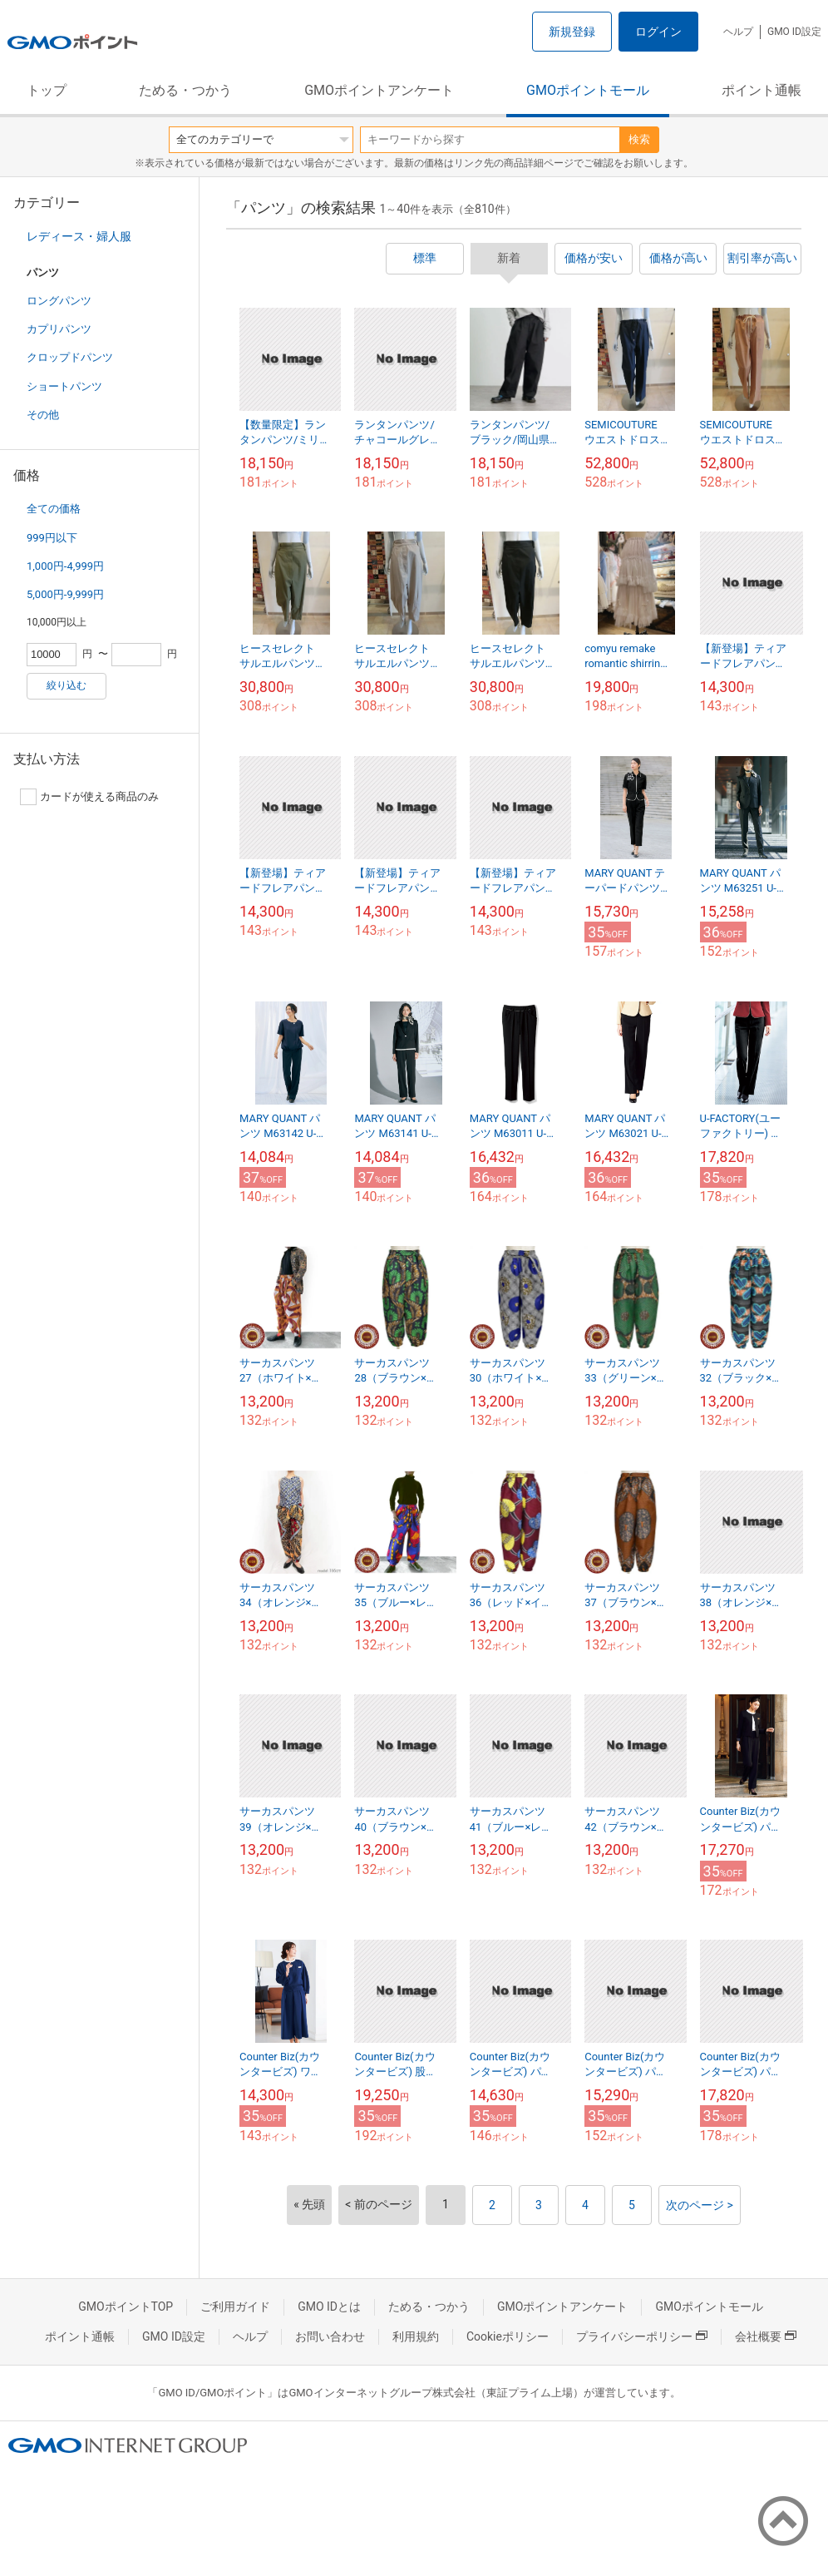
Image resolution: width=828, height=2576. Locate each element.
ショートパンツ (64, 386)
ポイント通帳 (761, 90)
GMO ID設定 (794, 31)
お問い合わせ (330, 2336)
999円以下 (52, 538)
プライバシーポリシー (641, 2336)
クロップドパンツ (70, 357)
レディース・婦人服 (79, 236)
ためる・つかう (185, 90)
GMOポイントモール (587, 90)
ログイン (658, 31)
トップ (47, 90)
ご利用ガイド (235, 2306)
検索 (639, 139)
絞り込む (66, 685)
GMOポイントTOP (125, 2306)
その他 (43, 414)
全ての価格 (54, 508)
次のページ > (699, 2205)
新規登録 (572, 31)
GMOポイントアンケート (379, 90)
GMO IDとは (329, 2306)
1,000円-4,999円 (65, 566)
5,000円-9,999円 (65, 594)
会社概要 (765, 2336)
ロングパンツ (59, 300)
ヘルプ (738, 31)
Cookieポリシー (507, 2336)
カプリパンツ (59, 329)
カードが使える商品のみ (89, 797)
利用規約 (415, 2336)
